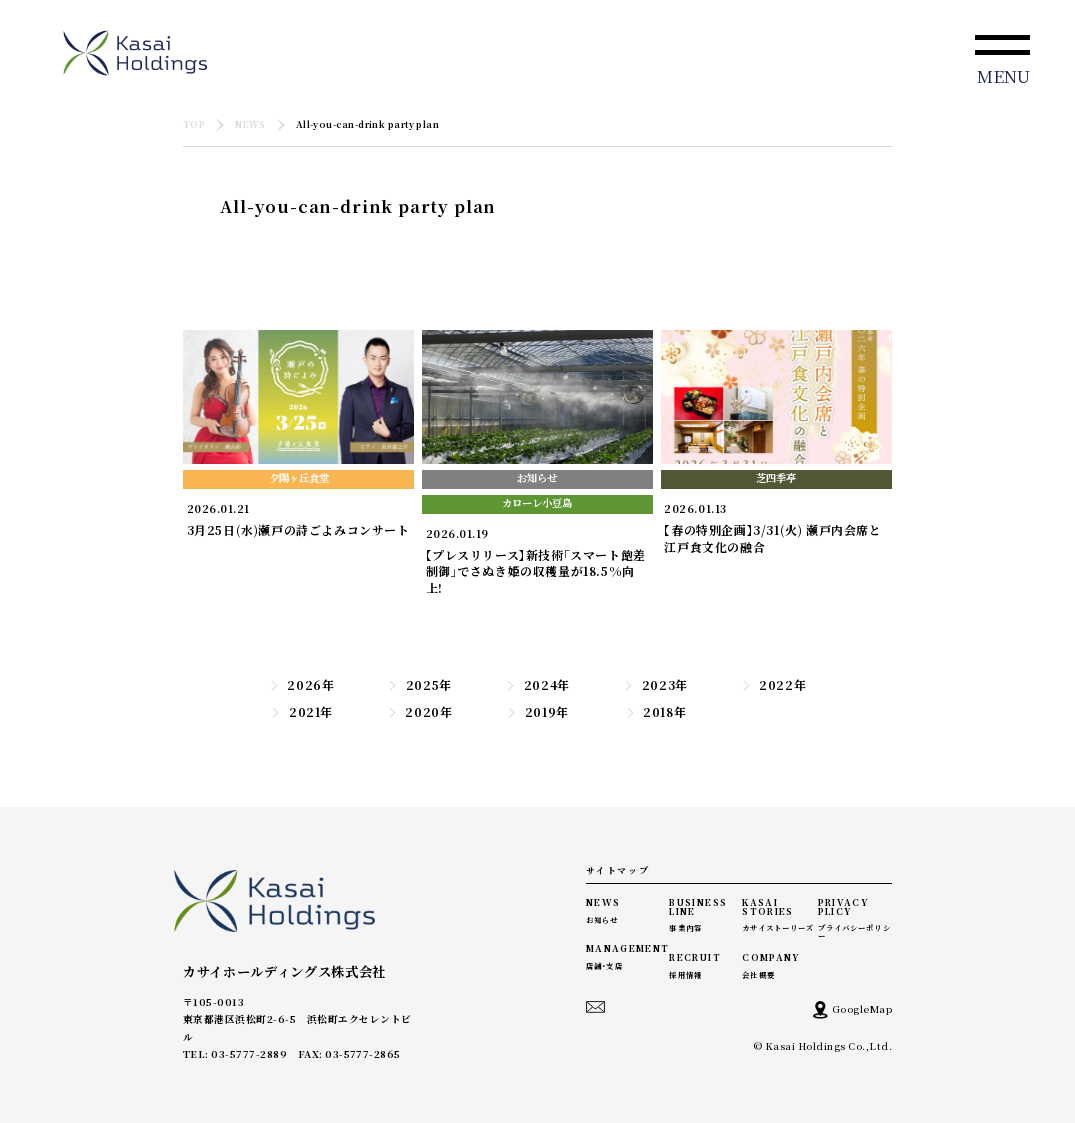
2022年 (774, 685)
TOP (194, 125)
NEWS (250, 125)
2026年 (302, 685)
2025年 (419, 685)
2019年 (537, 712)
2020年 (420, 712)
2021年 (301, 712)
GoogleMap (852, 1010)
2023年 (655, 685)
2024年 (537, 685)
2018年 (656, 712)
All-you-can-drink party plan (368, 125)
